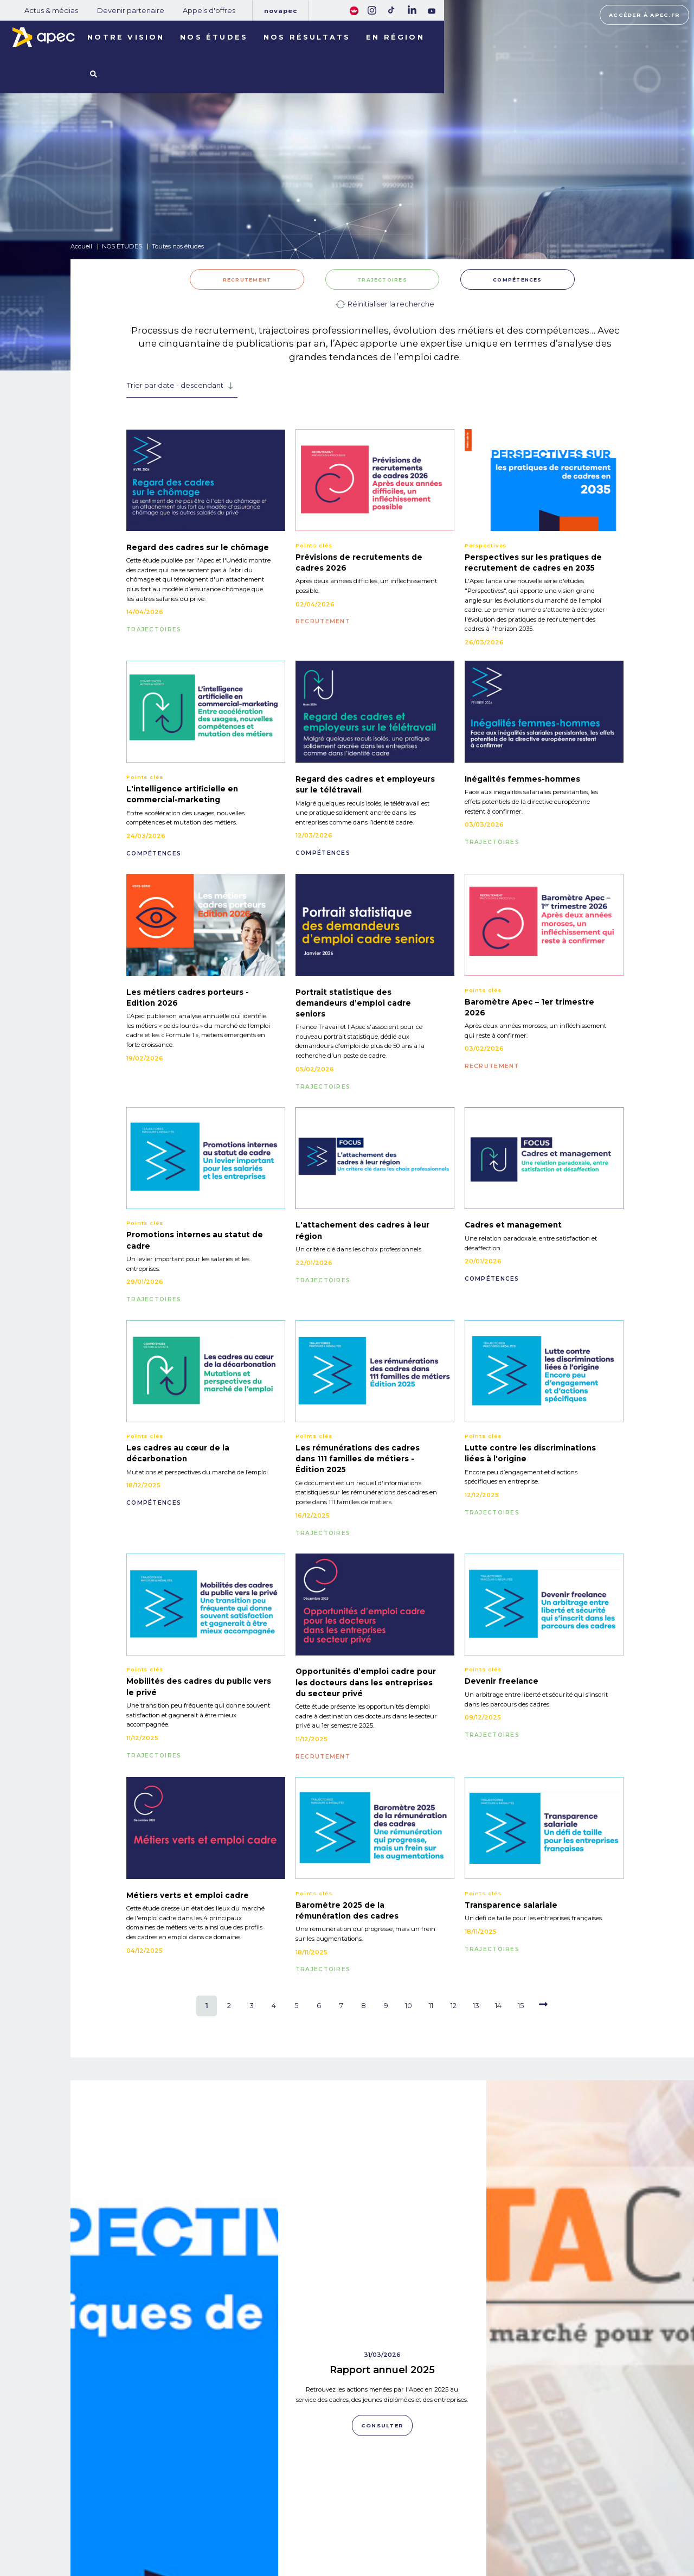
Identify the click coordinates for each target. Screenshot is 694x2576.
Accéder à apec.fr (644, 15)
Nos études (214, 37)
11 (431, 2006)
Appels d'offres (209, 11)
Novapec (280, 11)
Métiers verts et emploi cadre (187, 1895)
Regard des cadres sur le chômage (197, 547)
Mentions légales (471, 2512)
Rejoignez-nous (378, 2499)
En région (395, 37)
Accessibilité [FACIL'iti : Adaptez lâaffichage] (602, 2531)
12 (454, 2006)
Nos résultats (307, 37)
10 (408, 2006)
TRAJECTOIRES (382, 280)
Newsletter (379, 2525)
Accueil (81, 246)
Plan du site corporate (478, 2498)
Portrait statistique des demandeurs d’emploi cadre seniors (353, 1003)
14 (498, 2006)
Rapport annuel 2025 (382, 2152)
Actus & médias (51, 11)
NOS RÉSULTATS (145, 2528)
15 (521, 2006)
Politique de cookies (475, 2526)
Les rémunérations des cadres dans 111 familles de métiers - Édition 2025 (357, 1458)
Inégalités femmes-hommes (522, 779)
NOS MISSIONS (141, 2500)
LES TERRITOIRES (147, 2542)
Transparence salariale (511, 1905)
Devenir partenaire (130, 11)
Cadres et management (513, 1224)
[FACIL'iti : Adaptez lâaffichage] (354, 10)
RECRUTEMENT (247, 280)
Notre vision (125, 37)
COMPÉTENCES (517, 280)
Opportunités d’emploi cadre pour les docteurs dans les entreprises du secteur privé (365, 1682)
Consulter (174, 2422)
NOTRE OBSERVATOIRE (158, 2514)
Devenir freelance (501, 1681)
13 (476, 2006)
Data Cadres (589, 2331)
